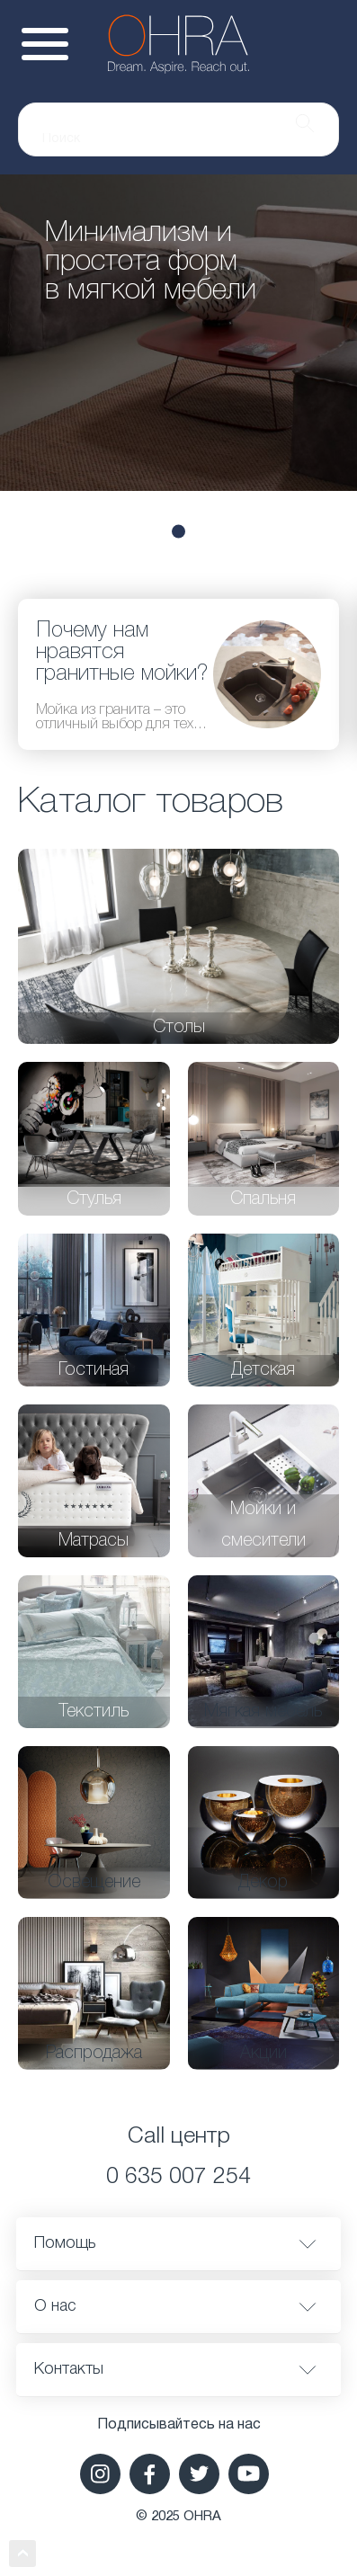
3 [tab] (178, 531)
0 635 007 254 (178, 2177)
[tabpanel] (178, 332)
